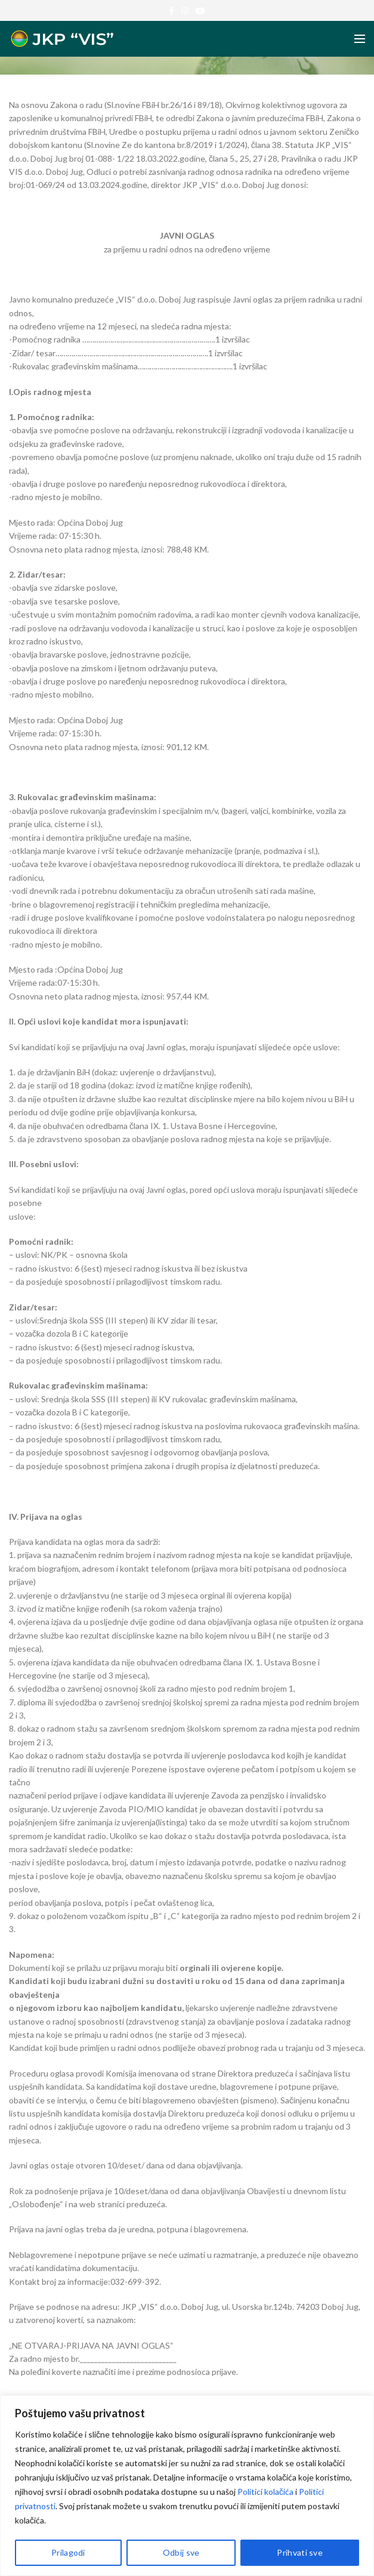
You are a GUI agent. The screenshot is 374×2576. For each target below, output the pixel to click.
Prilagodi (68, 2552)
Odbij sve (181, 2552)
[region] (187, 2485)
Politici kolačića (265, 2491)
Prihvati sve (300, 2552)
